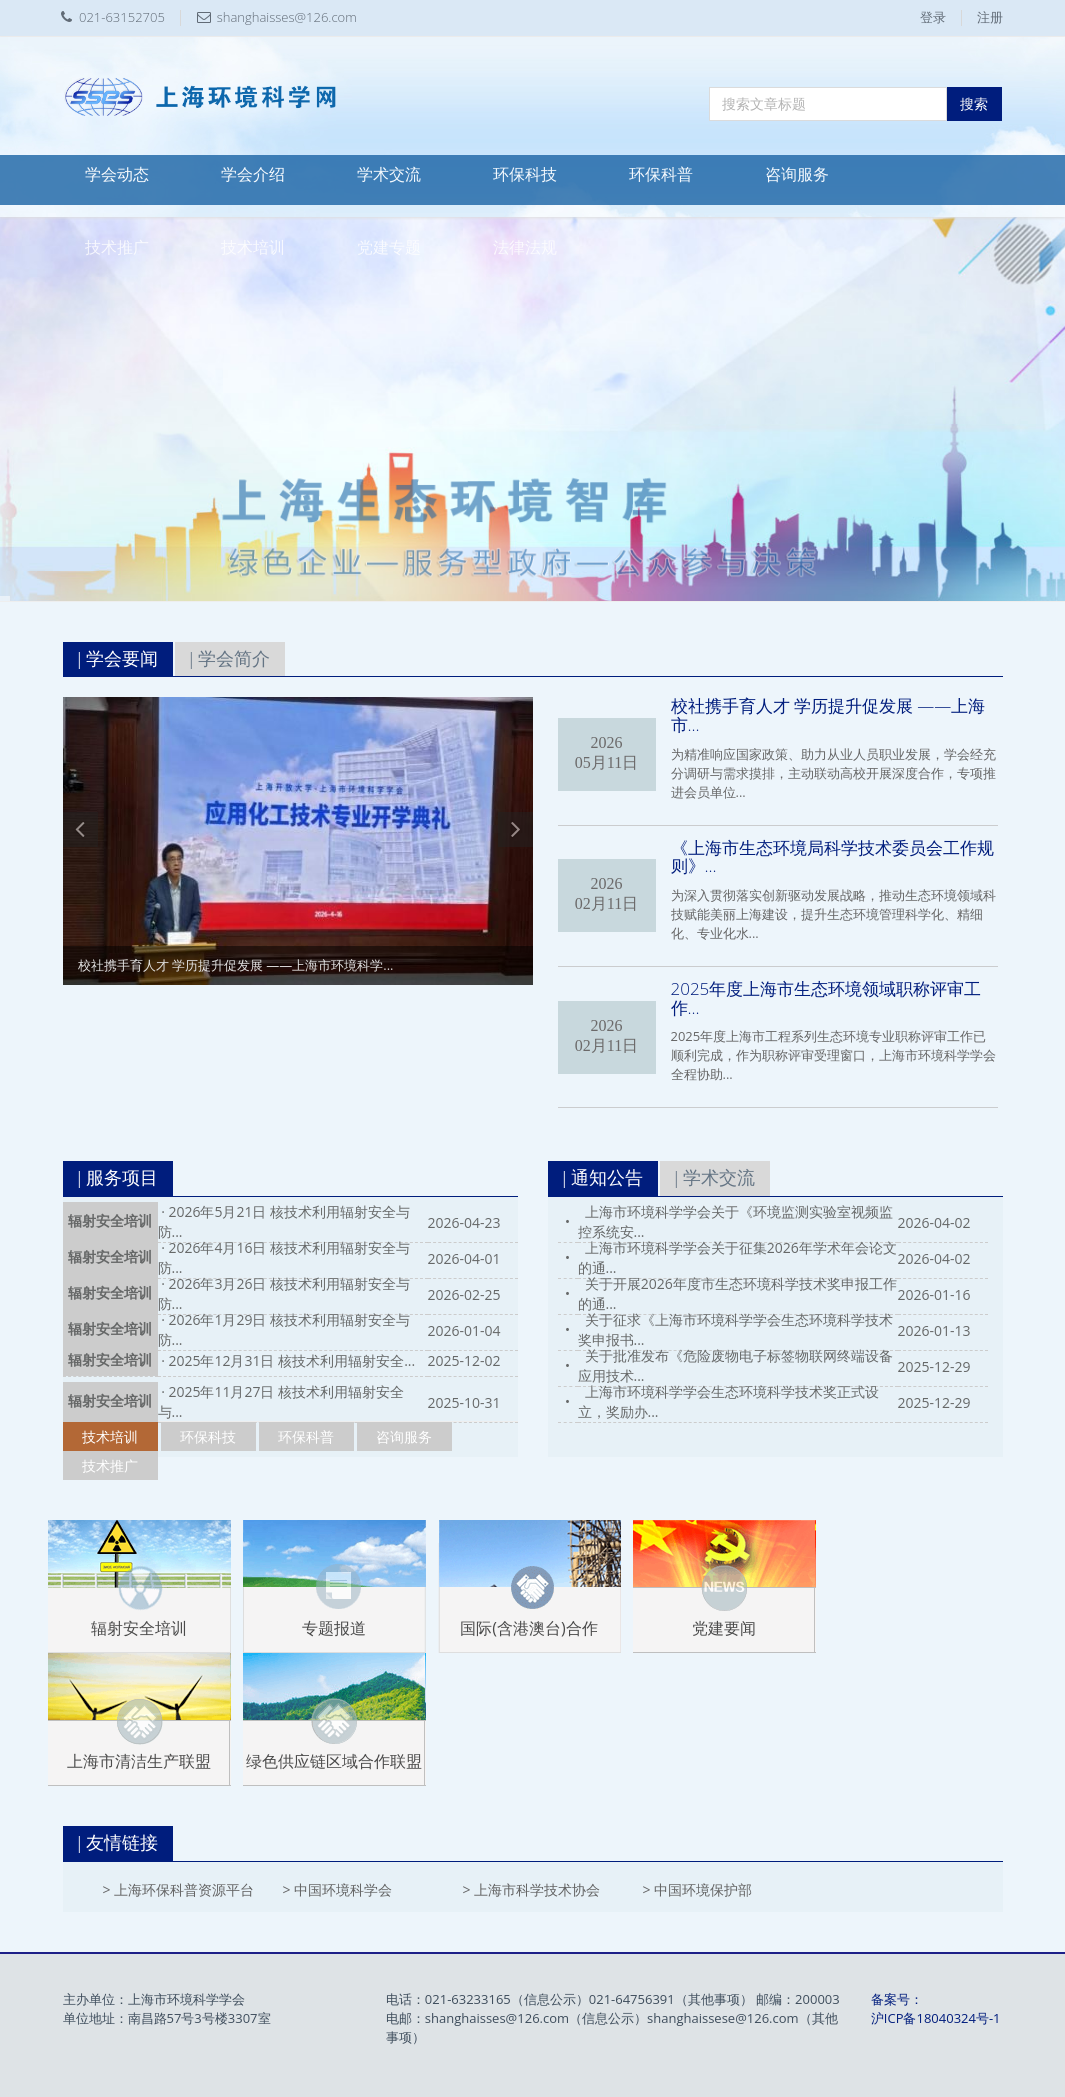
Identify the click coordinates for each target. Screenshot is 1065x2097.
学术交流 (389, 174)
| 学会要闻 (118, 659)
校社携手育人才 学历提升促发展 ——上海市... (828, 715)
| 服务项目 (118, 1178)
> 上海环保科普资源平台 (179, 1889)
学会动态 (117, 174)
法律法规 (525, 247)
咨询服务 (797, 174)
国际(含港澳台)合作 (528, 1628)
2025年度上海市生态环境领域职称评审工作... (826, 998)
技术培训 (253, 247)
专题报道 (334, 1628)
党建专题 (389, 247)
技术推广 (117, 247)
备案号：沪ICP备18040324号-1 (936, 2008)
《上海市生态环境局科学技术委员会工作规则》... (832, 857)
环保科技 (525, 174)
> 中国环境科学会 (338, 1889)
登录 (933, 17)
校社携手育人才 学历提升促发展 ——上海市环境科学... (236, 965)
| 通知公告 (603, 1178)
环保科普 (661, 174)
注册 (990, 17)
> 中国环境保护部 (698, 1889)
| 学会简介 (230, 659)
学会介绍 (253, 174)
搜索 (974, 103)
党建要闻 (724, 1628)
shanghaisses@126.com (287, 17)
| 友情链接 (118, 1843)
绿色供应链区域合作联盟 (334, 1761)
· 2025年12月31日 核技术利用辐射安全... (288, 1360)
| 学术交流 (715, 1178)
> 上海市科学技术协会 (532, 1889)
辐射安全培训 (110, 1221)
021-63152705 (122, 17)
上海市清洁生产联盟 (139, 1761)
